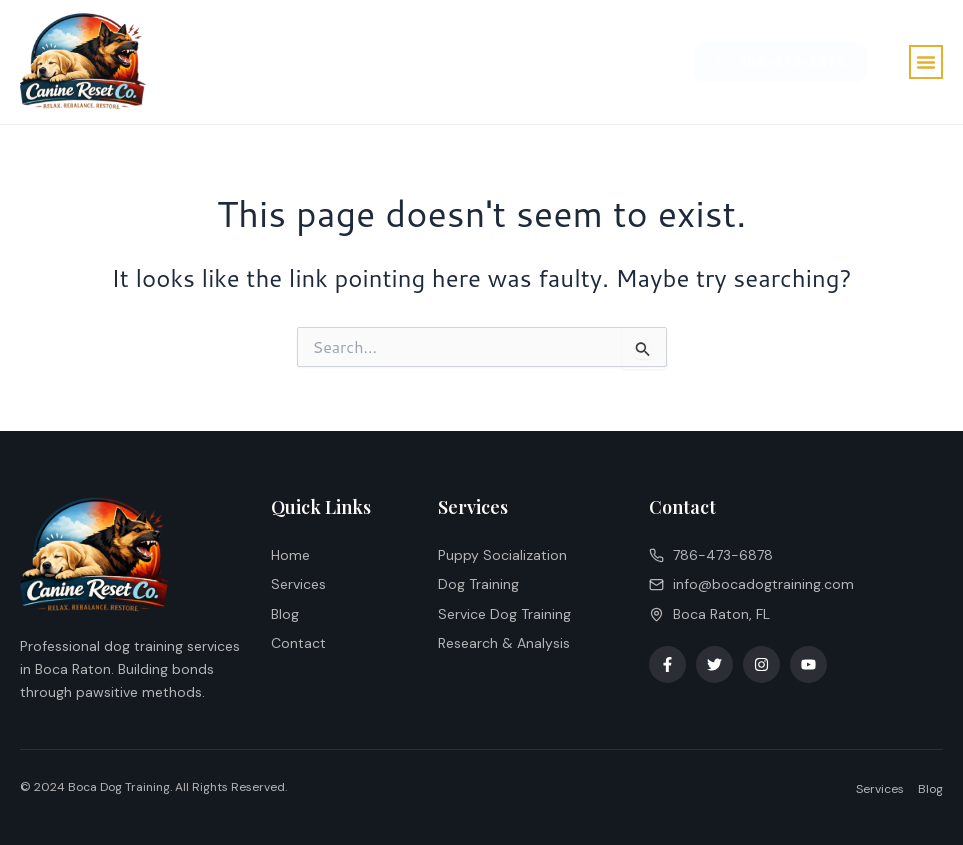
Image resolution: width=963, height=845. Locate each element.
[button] (926, 62)
